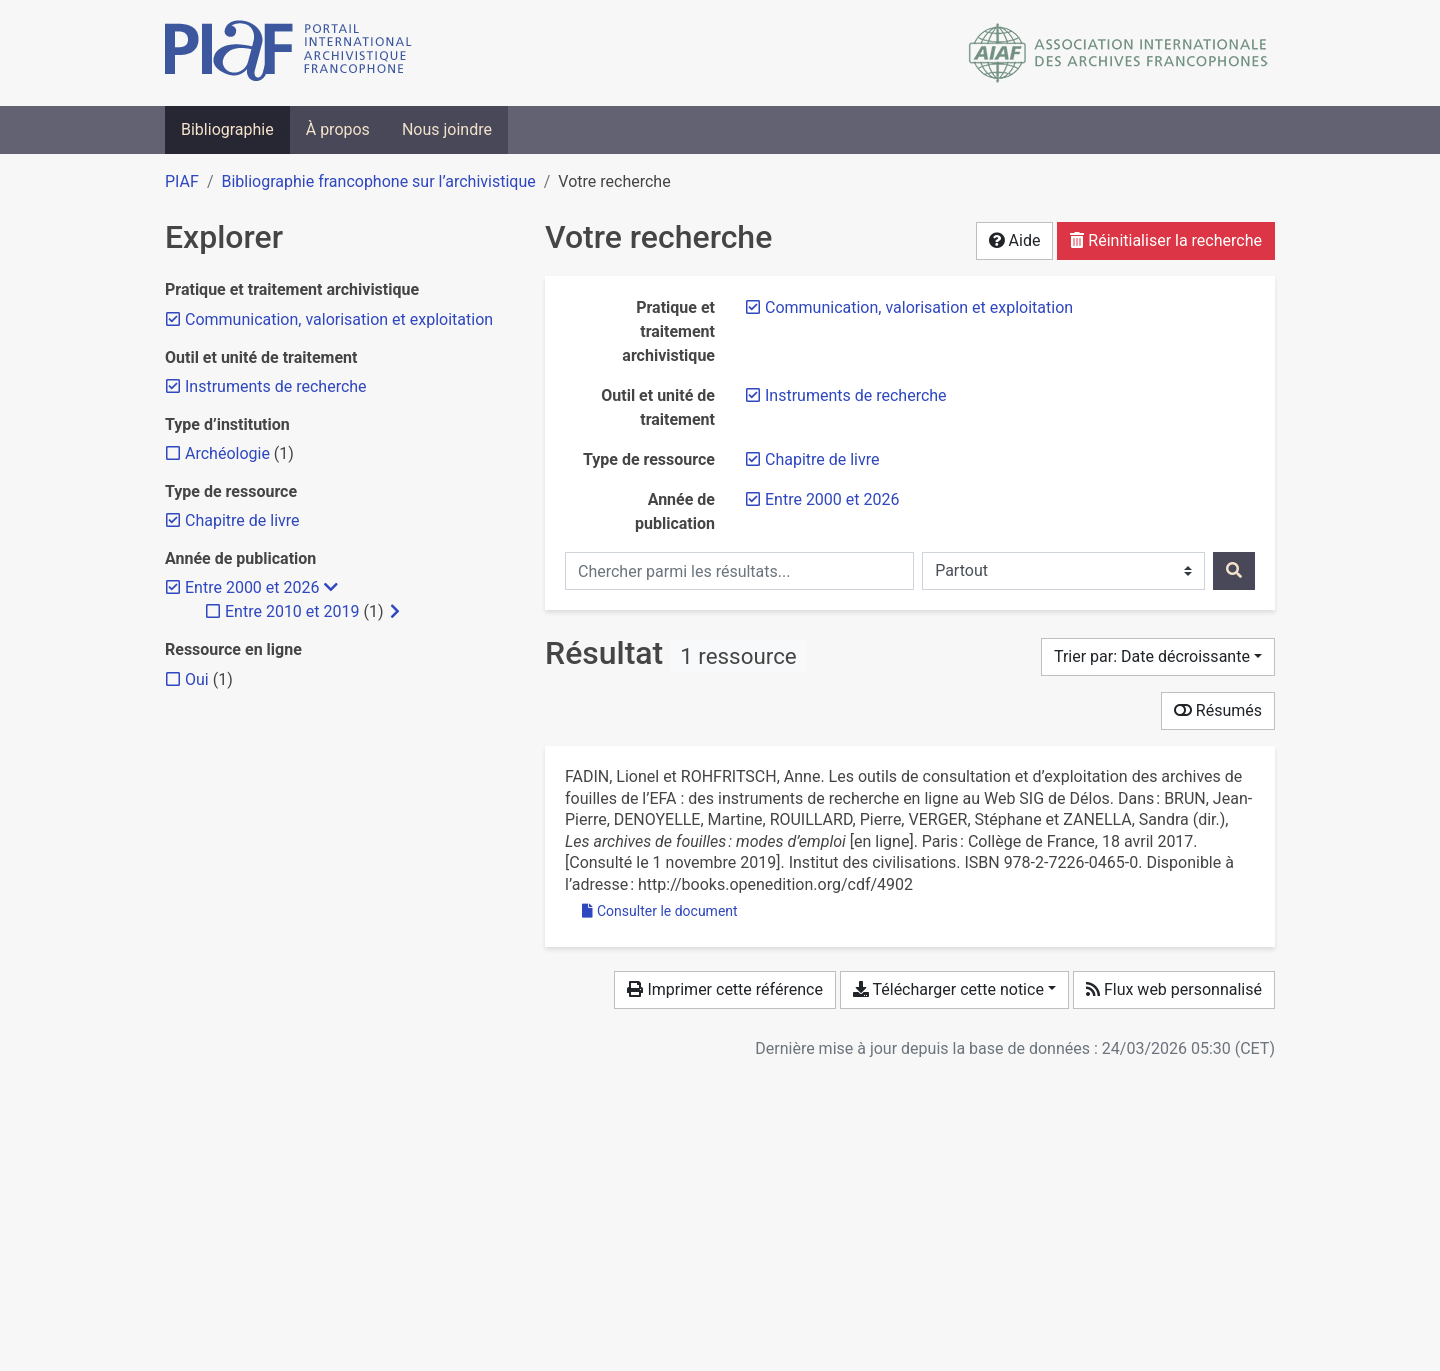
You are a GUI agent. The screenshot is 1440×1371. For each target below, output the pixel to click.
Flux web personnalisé (1174, 989)
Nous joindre (447, 129)
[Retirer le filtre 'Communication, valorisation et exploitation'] (919, 307)
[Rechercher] (1234, 571)
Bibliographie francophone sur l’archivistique (378, 181)
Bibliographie (227, 129)
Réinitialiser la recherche (1166, 240)
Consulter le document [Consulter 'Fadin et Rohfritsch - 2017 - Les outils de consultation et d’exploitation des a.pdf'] (660, 911)
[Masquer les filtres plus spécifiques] (331, 588)
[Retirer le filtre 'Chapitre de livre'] (822, 459)
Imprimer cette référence (724, 989)
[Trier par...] (1158, 657)
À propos (338, 129)
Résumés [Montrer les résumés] (1218, 710)
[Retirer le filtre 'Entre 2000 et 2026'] (832, 499)
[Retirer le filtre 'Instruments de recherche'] (856, 395)
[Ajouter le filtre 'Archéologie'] (227, 453)
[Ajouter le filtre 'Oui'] (197, 679)
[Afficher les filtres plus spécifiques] (395, 612)
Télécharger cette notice (948, 989)
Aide (1015, 240)
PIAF (182, 181)
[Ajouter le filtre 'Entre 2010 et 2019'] (292, 611)
